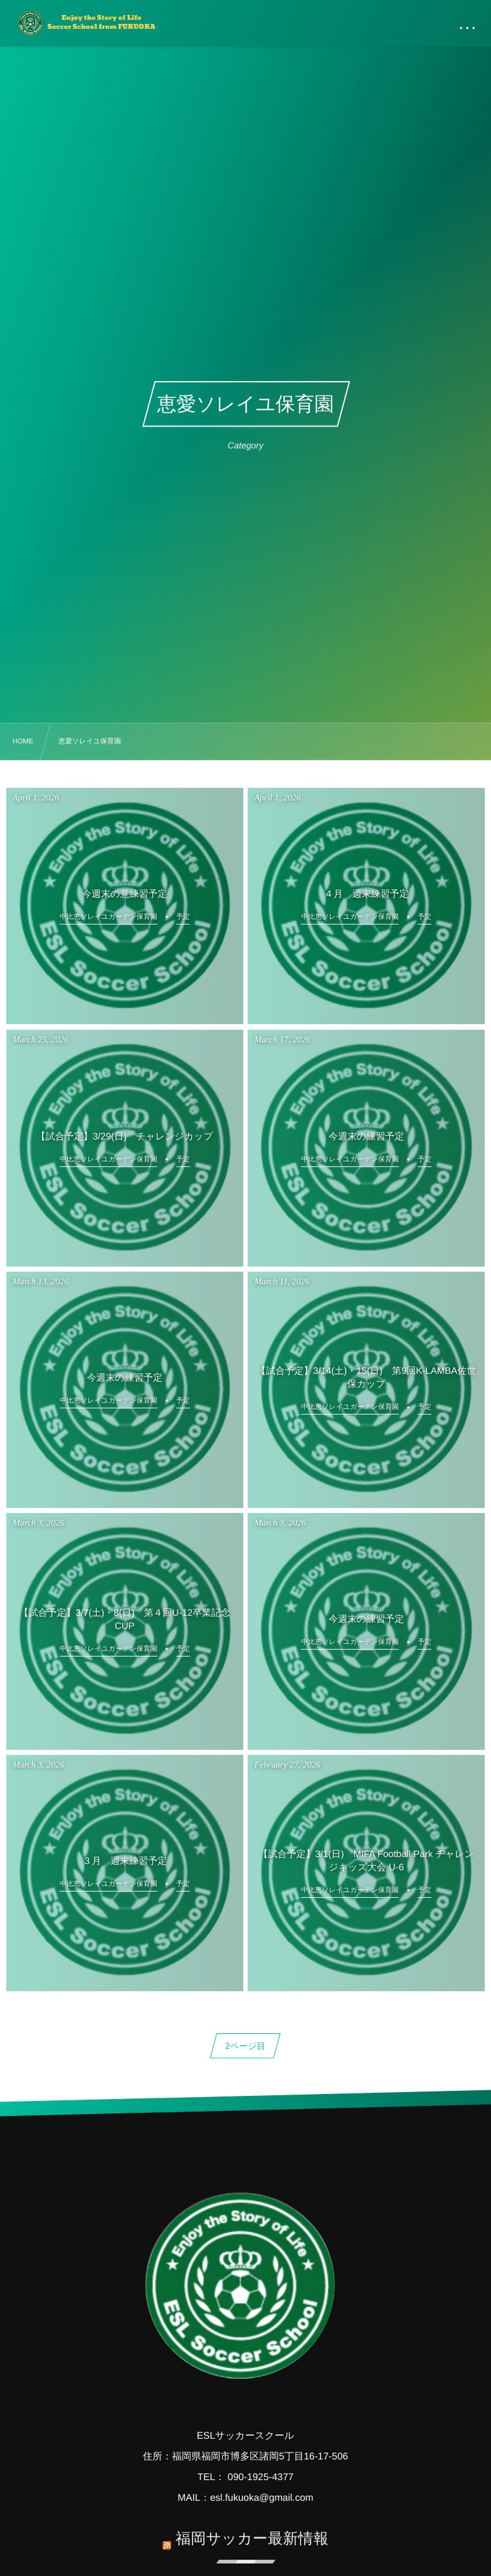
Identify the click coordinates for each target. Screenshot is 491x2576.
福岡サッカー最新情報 (252, 2531)
